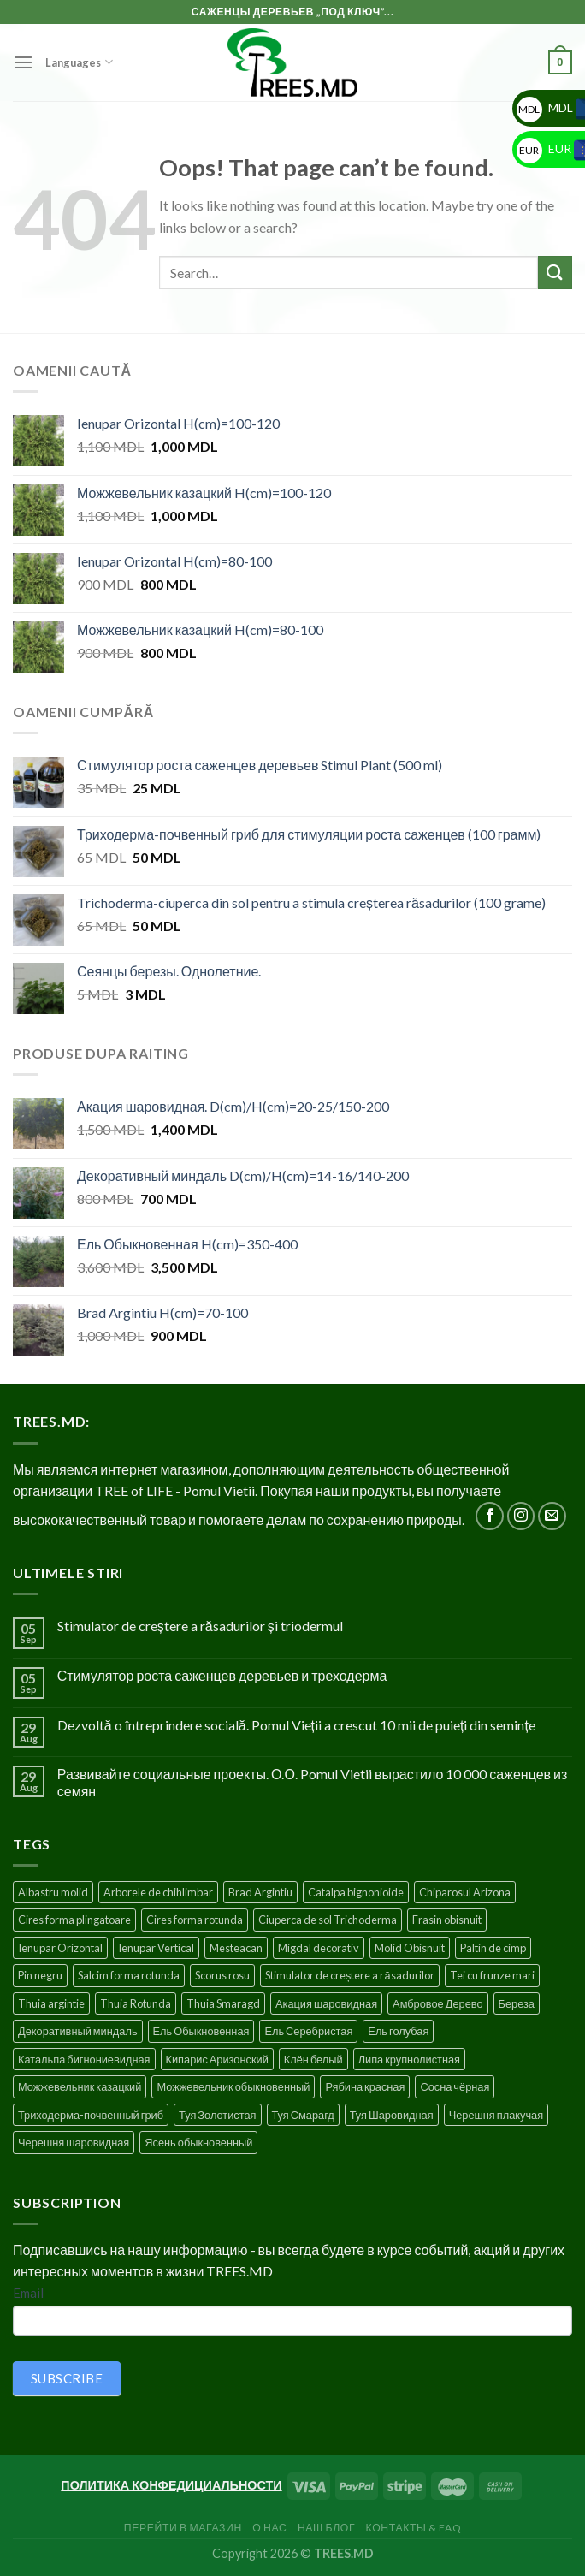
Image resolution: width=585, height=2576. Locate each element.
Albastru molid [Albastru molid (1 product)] (53, 1892)
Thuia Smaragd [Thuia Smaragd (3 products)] (223, 2003)
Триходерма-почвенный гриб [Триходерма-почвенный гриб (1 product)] (90, 2115)
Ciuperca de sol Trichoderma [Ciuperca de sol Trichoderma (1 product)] (327, 1919)
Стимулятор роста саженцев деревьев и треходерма (222, 1675)
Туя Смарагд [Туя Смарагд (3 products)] (303, 2115)
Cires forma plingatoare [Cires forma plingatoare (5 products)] (74, 1919)
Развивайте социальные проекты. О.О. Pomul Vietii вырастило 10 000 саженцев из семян (312, 1782)
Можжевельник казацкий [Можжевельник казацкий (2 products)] (79, 2086)
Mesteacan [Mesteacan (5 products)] (236, 1948)
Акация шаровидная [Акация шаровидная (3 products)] (326, 2003)
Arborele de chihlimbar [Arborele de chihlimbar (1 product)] (158, 1892)
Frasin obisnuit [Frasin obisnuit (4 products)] (447, 1919)
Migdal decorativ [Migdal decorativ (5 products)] (318, 1948)
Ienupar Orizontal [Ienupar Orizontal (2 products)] (60, 1948)
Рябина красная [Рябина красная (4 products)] (365, 2086)
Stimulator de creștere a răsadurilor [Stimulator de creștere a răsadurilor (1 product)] (349, 1975)
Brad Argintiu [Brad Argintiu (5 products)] (260, 1892)
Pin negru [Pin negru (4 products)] (40, 1975)
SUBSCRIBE (67, 2378)
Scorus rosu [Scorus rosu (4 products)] (222, 1975)
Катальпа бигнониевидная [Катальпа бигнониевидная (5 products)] (84, 2059)
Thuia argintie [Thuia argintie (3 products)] (51, 2003)
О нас (269, 2527)
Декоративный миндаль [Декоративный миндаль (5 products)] (78, 2031)
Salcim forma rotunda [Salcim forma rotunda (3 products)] (129, 1975)
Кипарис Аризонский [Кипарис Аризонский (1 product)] (217, 2059)
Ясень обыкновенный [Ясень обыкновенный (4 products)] (198, 2142)
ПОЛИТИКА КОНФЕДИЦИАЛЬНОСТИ (171, 2485)
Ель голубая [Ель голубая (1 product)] (398, 2031)
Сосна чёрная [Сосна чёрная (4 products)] (454, 2086)
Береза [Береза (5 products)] (517, 2003)
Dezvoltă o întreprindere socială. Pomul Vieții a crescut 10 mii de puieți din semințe (296, 1725)
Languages (78, 62)
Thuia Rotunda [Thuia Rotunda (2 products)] (135, 2003)
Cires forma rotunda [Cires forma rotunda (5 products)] (194, 1919)
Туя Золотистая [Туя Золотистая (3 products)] (217, 2115)
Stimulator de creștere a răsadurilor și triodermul (200, 1625)
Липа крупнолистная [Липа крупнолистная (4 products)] (409, 2059)
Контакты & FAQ (414, 2527)
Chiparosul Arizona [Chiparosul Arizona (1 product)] (465, 1892)
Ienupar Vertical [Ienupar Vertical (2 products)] (156, 1948)
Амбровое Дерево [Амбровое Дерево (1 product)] (437, 2003)
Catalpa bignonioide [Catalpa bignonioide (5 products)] (356, 1892)
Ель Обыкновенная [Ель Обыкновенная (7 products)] (201, 2031)
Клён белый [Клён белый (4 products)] (313, 2059)
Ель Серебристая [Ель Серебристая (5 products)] (308, 2031)
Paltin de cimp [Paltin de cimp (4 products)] (493, 1948)
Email (28, 2292)
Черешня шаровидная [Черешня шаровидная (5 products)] (73, 2142)
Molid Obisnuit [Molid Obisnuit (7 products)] (410, 1948)
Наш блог (326, 2527)
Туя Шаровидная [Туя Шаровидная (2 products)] (392, 2115)
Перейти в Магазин (183, 2527)
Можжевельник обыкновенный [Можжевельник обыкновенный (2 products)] (233, 2086)
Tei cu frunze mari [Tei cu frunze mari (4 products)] (492, 1975)
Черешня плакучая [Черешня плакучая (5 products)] (496, 2115)
